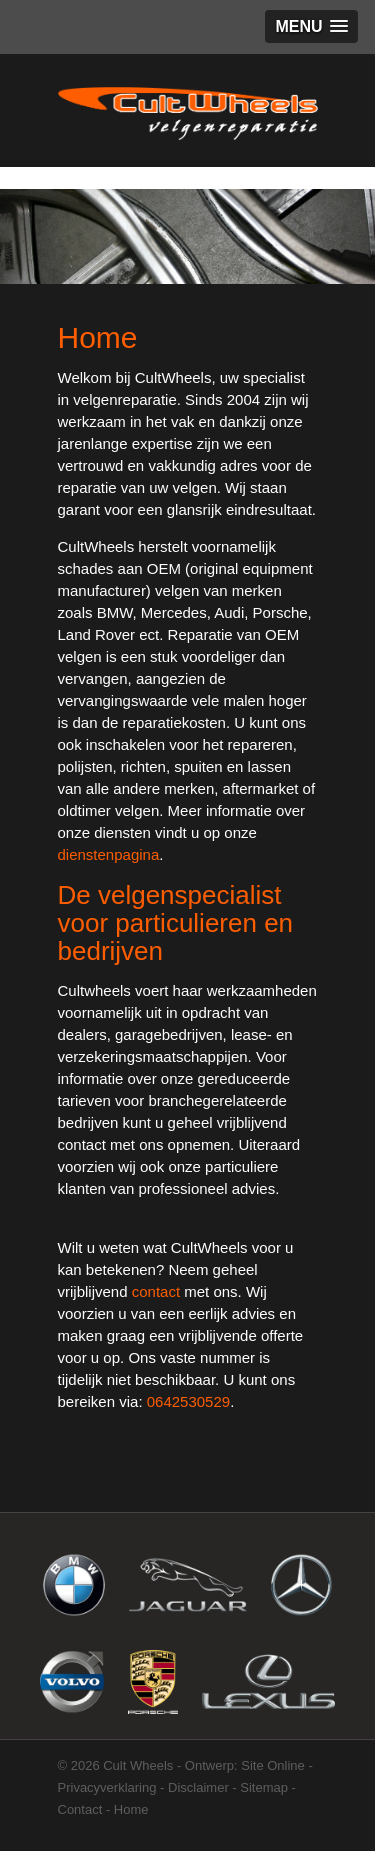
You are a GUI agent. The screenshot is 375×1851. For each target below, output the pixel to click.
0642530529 (188, 1401)
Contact (80, 1809)
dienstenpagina (109, 854)
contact (156, 1291)
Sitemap (264, 1787)
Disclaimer (198, 1787)
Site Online (273, 1765)
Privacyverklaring (107, 1787)
